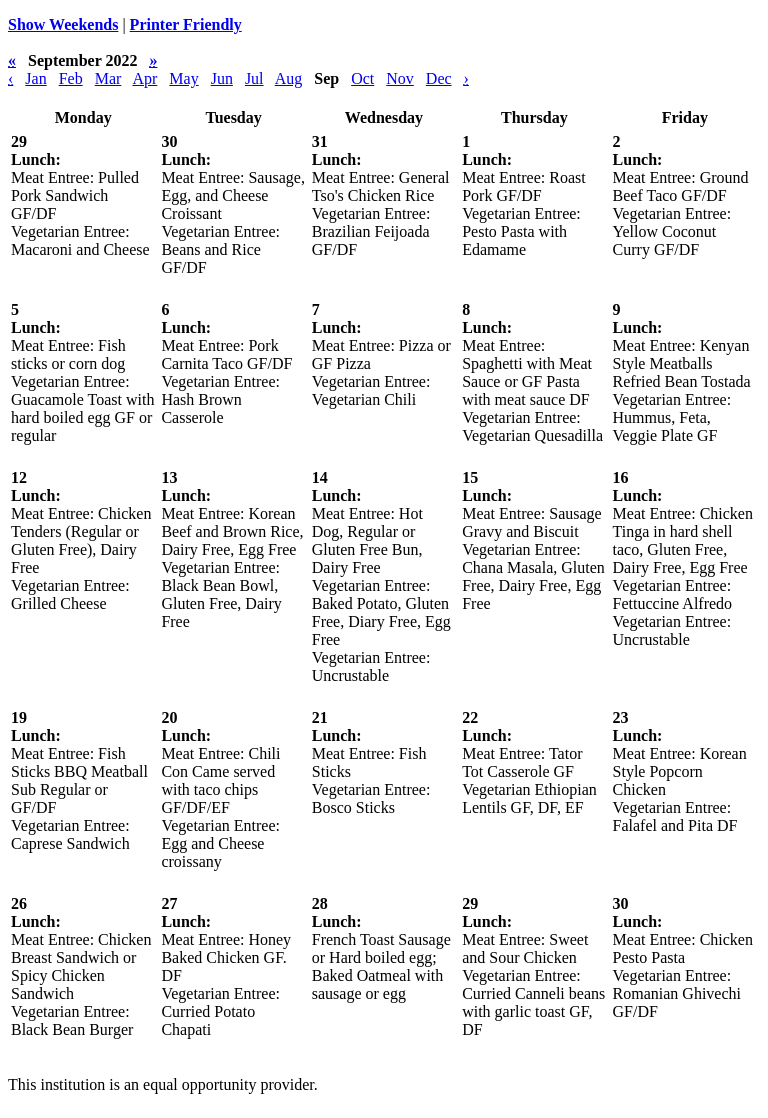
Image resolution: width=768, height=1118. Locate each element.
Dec (439, 78)
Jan (35, 78)
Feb (71, 78)
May (183, 78)
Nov (400, 78)
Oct (362, 78)
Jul (254, 78)
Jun (222, 78)
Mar (108, 78)
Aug (289, 78)
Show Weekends (63, 24)
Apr (144, 78)
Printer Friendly (186, 24)
